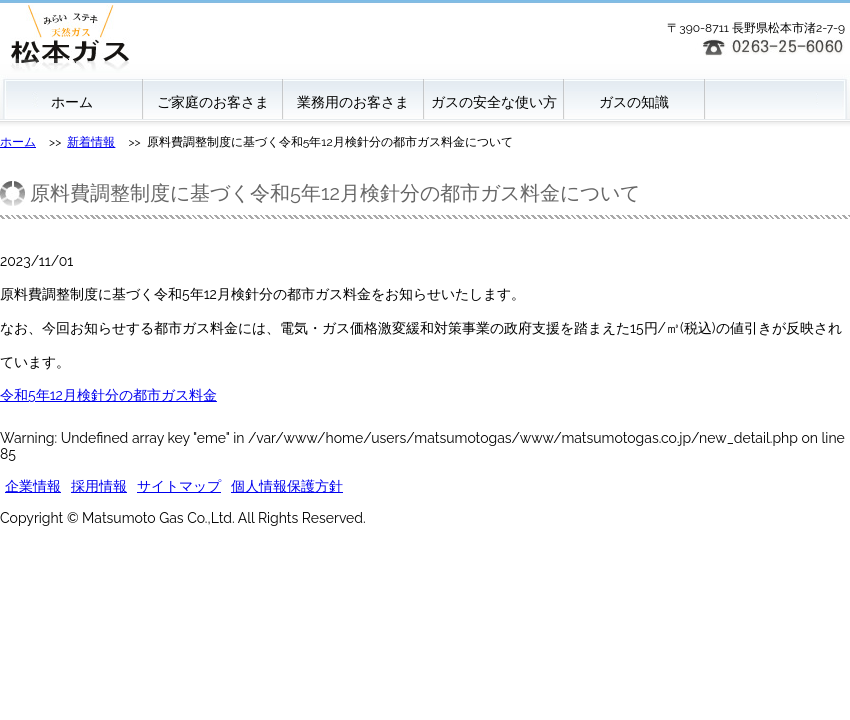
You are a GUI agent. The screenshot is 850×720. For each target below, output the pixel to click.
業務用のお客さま (353, 102)
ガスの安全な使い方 (494, 102)
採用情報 (99, 486)
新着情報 (91, 142)
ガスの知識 (634, 102)
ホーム (72, 102)
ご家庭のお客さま (213, 102)
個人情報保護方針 (287, 486)
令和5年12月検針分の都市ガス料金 (108, 395)
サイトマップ (179, 486)
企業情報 (33, 486)
